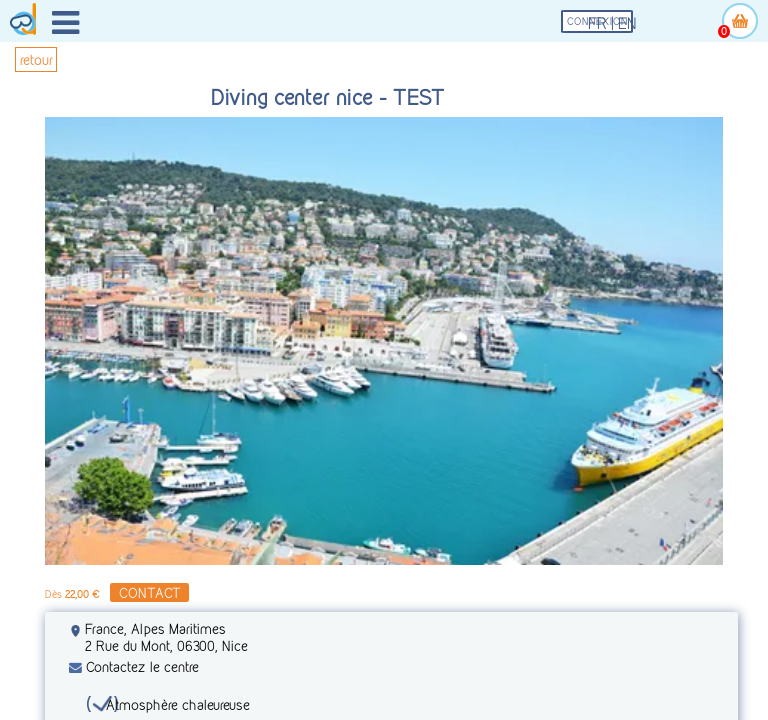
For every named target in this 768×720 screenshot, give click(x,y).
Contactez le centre (134, 666)
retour (36, 59)
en (627, 23)
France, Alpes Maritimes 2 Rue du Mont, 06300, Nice (166, 637)
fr (597, 23)
